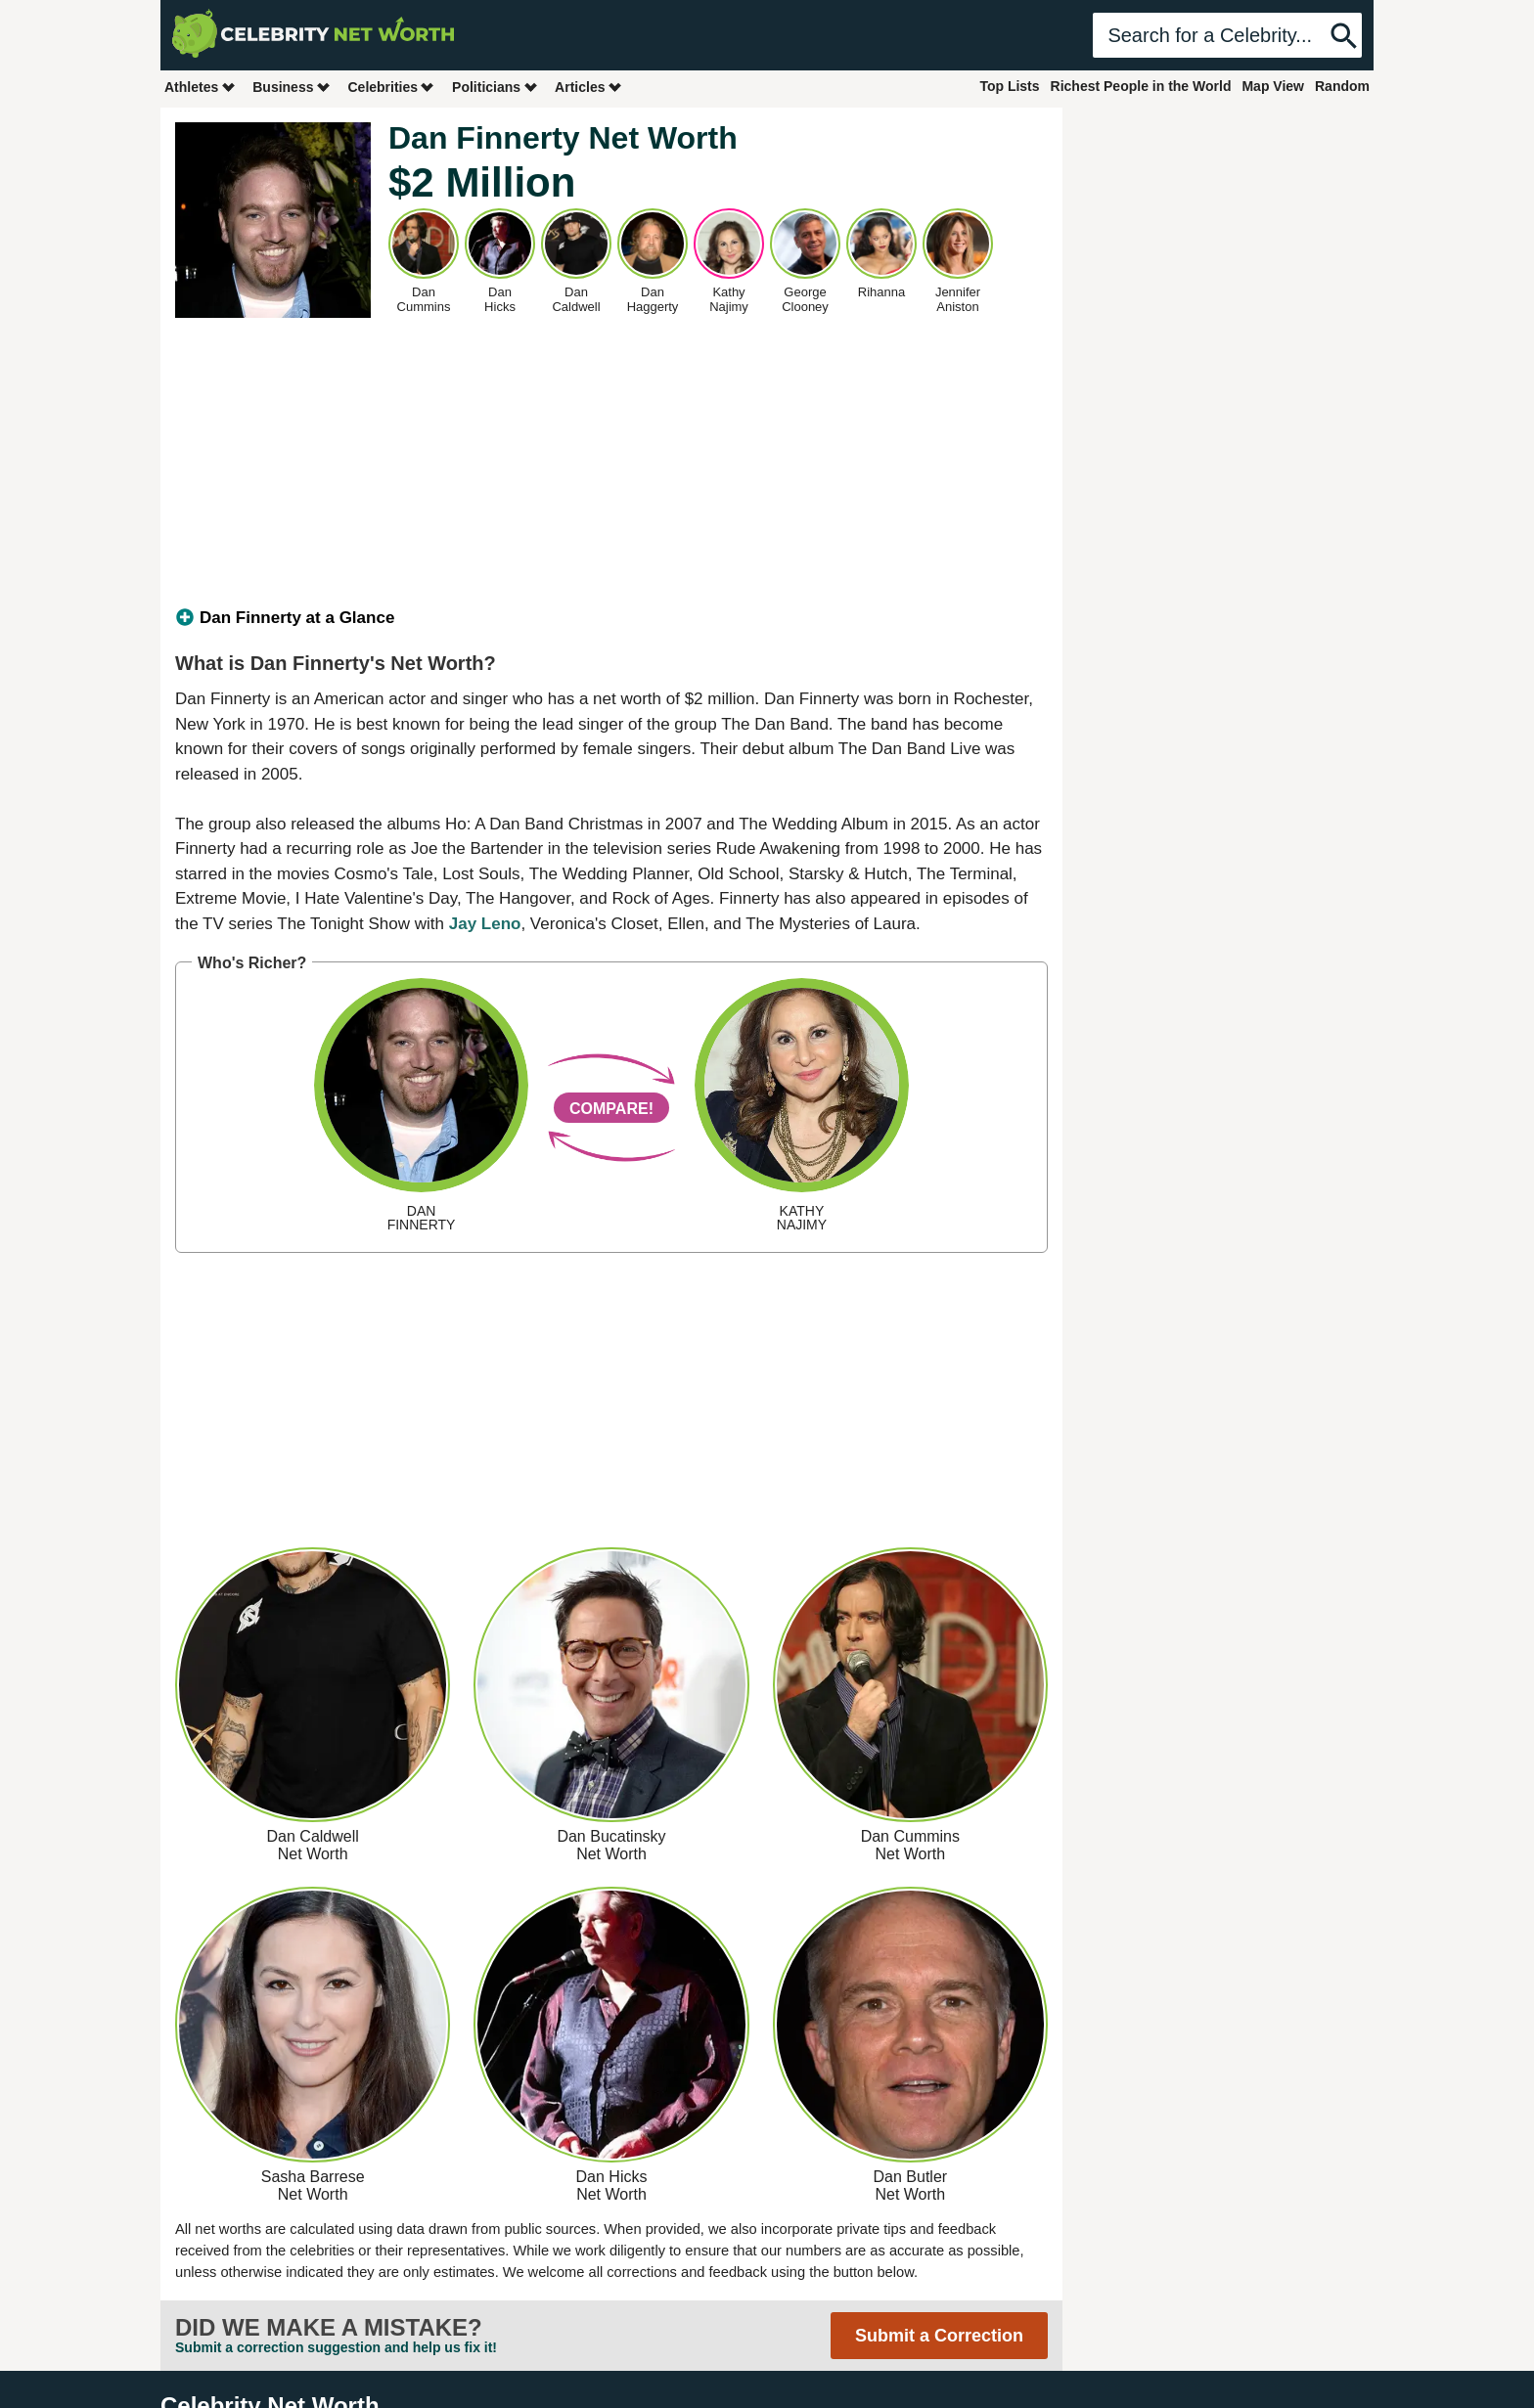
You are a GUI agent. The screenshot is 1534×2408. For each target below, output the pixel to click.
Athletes (200, 86)
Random (1342, 86)
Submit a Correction (939, 2335)
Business (291, 86)
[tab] (611, 618)
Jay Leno (485, 923)
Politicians (495, 86)
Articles (588, 86)
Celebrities (391, 86)
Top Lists (1009, 86)
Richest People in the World (1141, 86)
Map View (1272, 86)
